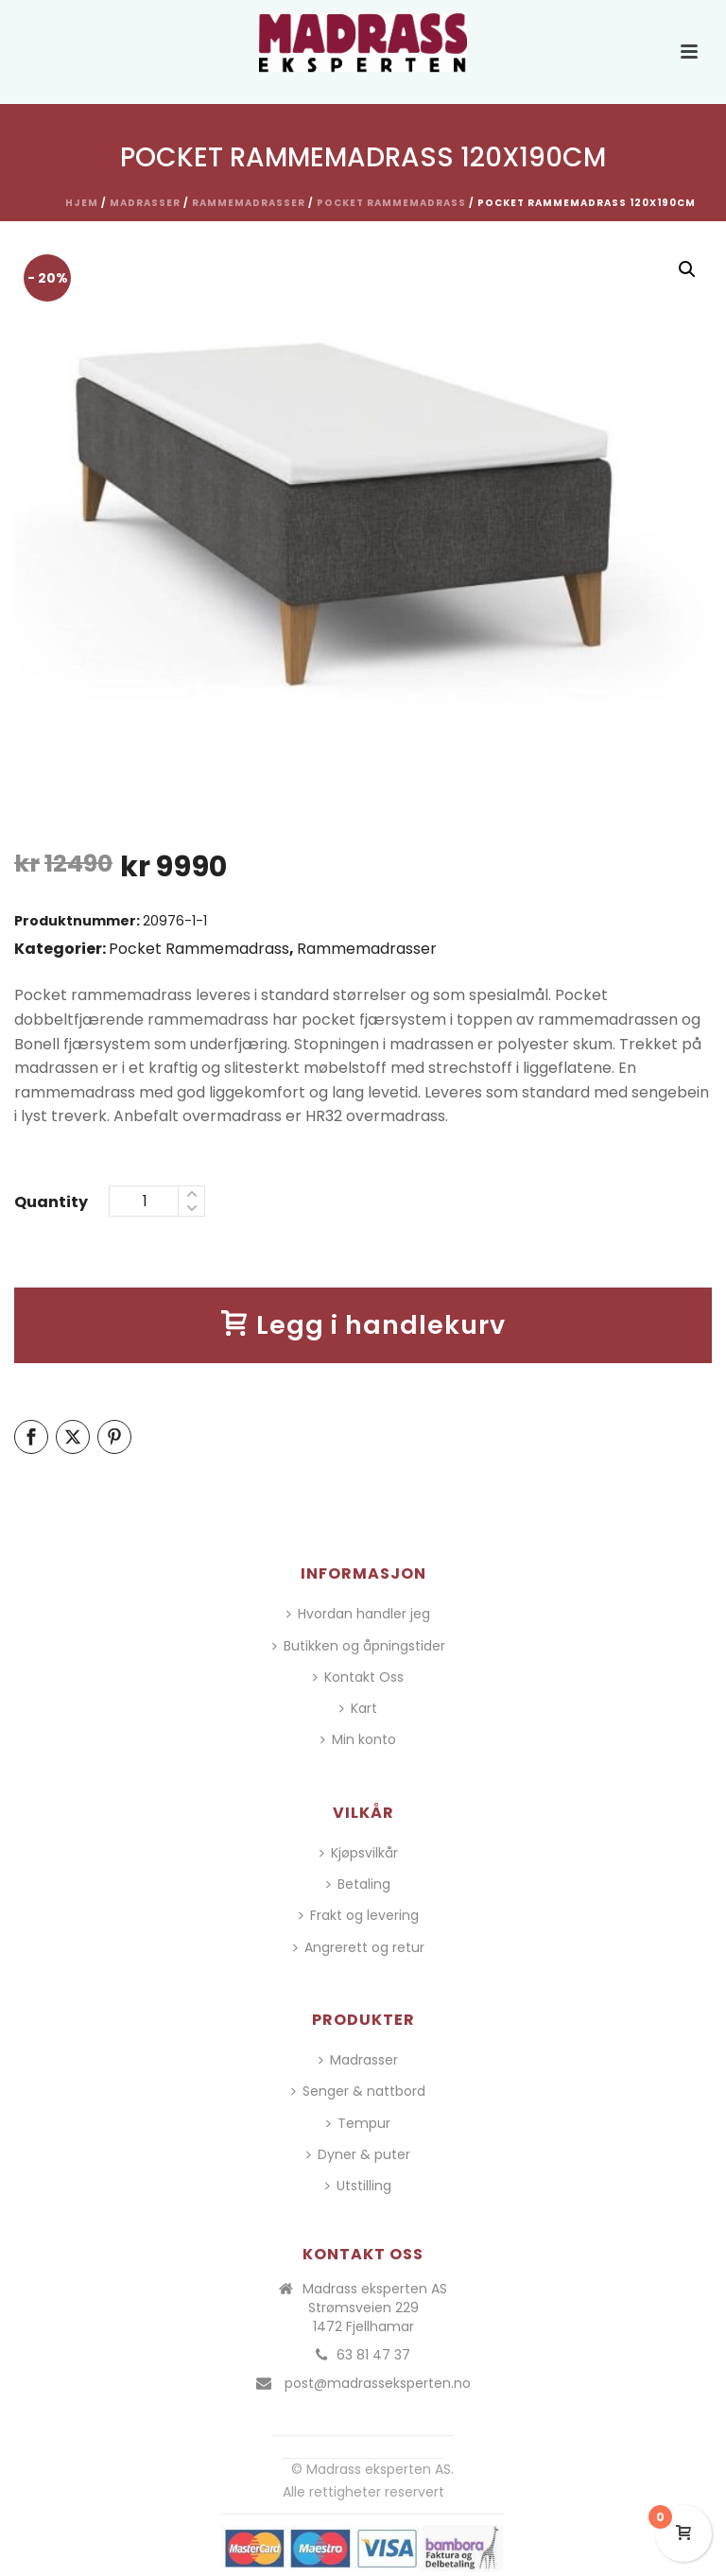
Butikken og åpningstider (358, 1645)
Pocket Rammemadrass (391, 203)
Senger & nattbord (358, 2091)
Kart (358, 1708)
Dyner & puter (358, 2154)
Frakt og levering (359, 1915)
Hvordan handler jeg (358, 1613)
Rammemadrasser (248, 203)
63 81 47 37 (373, 2354)
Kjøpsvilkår (359, 1852)
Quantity (51, 1202)
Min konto (358, 1739)
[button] (687, 269)
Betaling (358, 1884)
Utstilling (358, 2185)
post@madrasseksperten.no (378, 2383)
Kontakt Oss (358, 1677)
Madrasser (145, 203)
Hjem (81, 203)
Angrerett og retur (358, 1947)
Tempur (358, 2123)
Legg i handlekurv (363, 1324)
